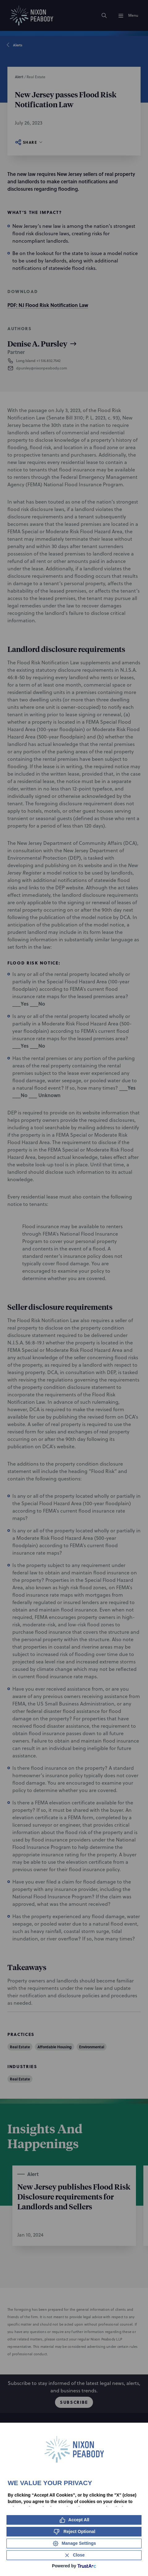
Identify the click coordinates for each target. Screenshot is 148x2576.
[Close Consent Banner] (74, 2555)
